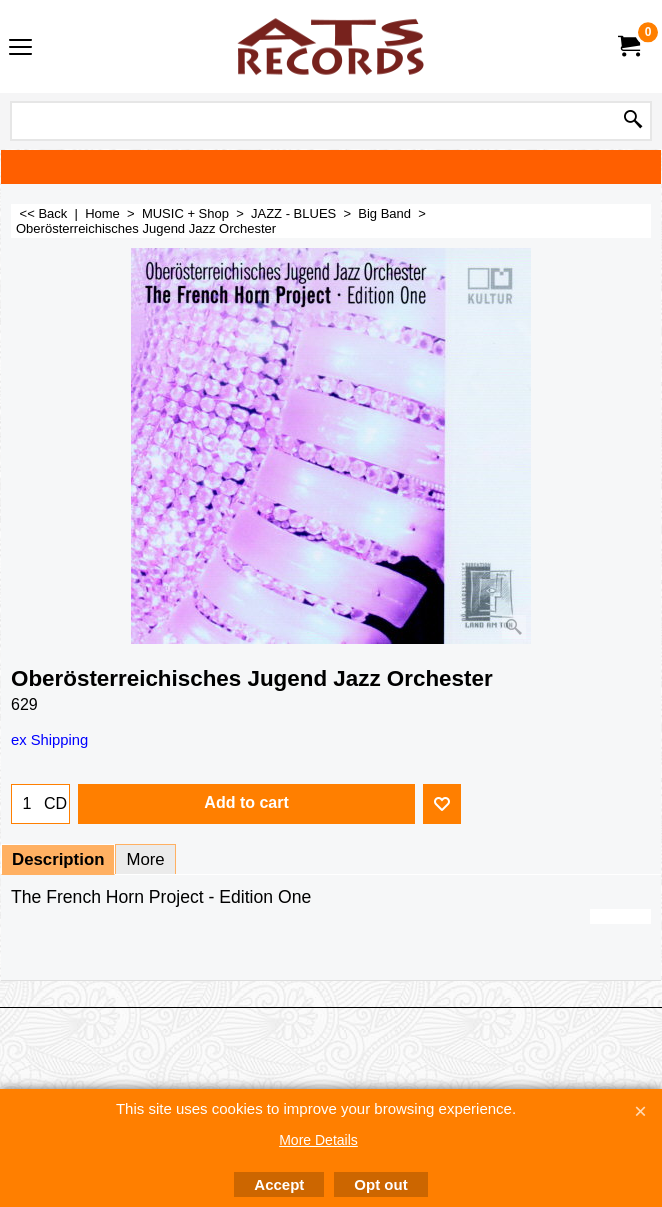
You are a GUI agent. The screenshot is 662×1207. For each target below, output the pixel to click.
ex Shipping (49, 740)
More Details (318, 1140)
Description (58, 859)
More (145, 859)
